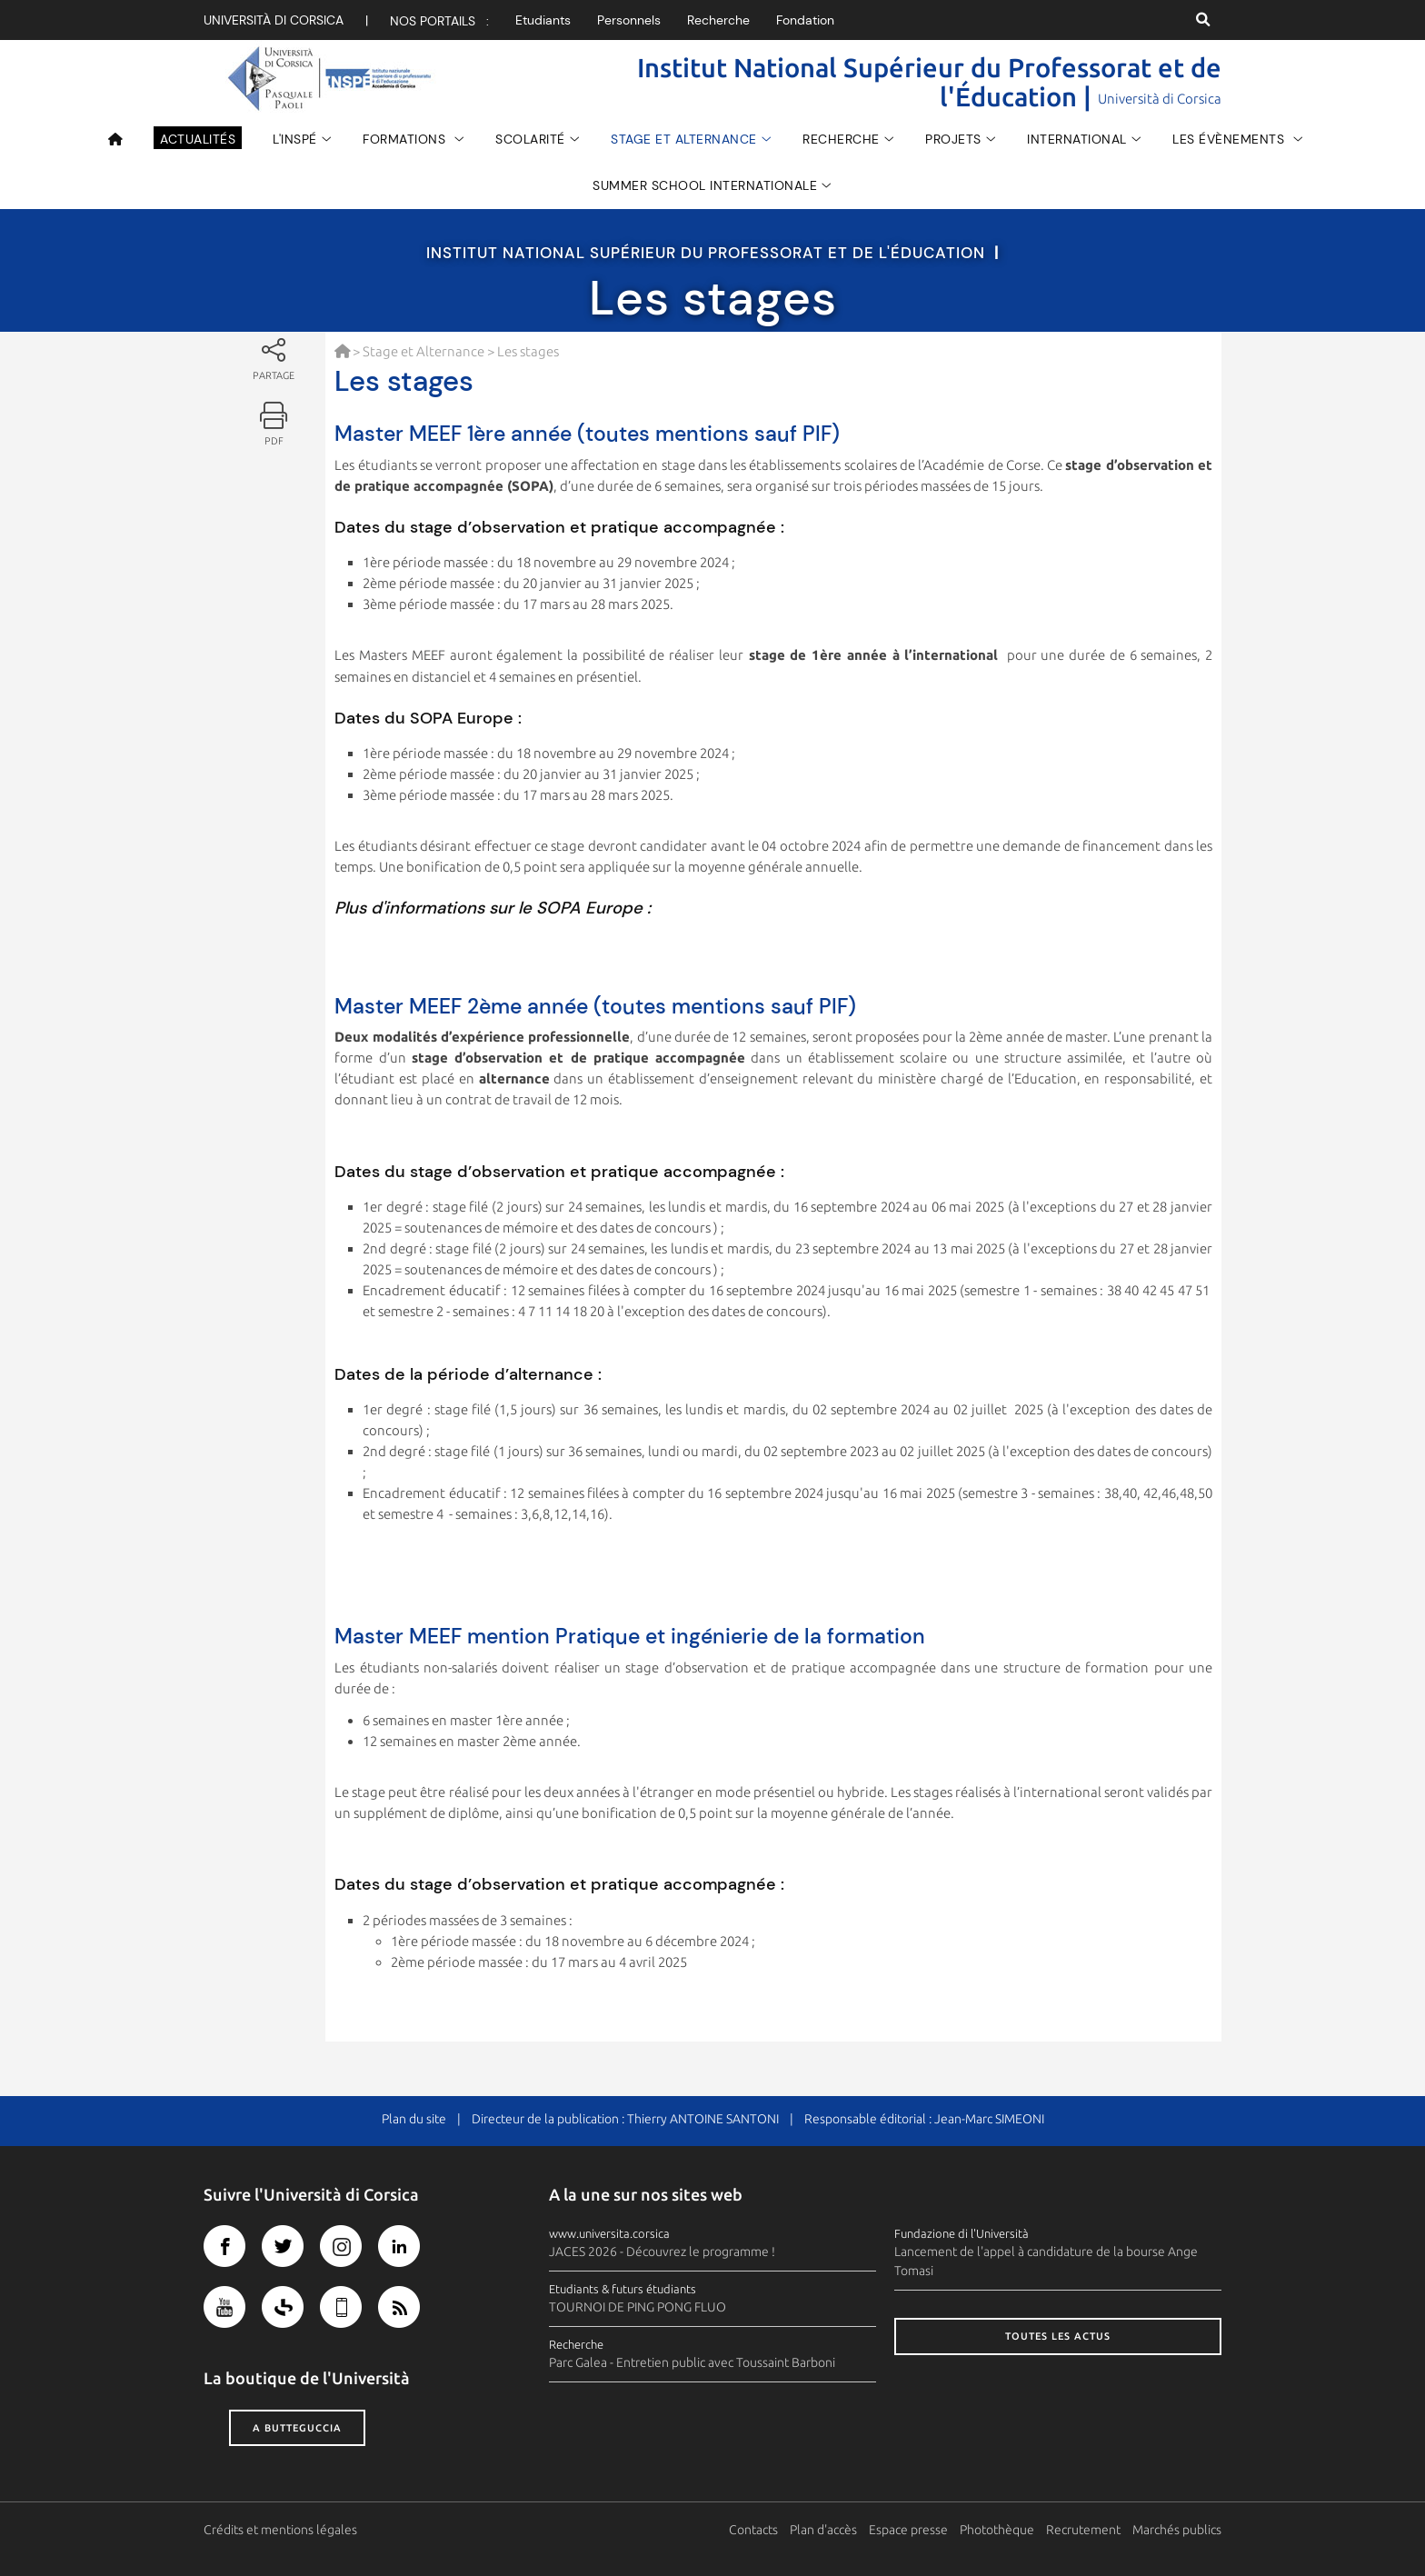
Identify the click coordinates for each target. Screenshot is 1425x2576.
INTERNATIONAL (1077, 139)
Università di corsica (274, 20)
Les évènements (1230, 139)
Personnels (629, 20)
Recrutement (1083, 2529)
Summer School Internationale (705, 185)
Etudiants (543, 20)
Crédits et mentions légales (280, 2529)
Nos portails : (439, 21)
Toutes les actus (1058, 2336)
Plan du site (414, 2119)
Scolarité (530, 139)
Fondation (805, 20)
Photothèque (997, 2529)
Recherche (718, 20)
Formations (406, 139)
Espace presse (908, 2529)
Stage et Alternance (684, 139)
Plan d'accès (823, 2529)
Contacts (753, 2529)
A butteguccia (297, 2427)
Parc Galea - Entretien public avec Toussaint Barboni (692, 2362)
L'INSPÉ (295, 139)
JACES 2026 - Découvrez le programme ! (662, 2251)
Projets (953, 139)
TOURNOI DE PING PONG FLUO (637, 2307)
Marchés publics (1176, 2529)
